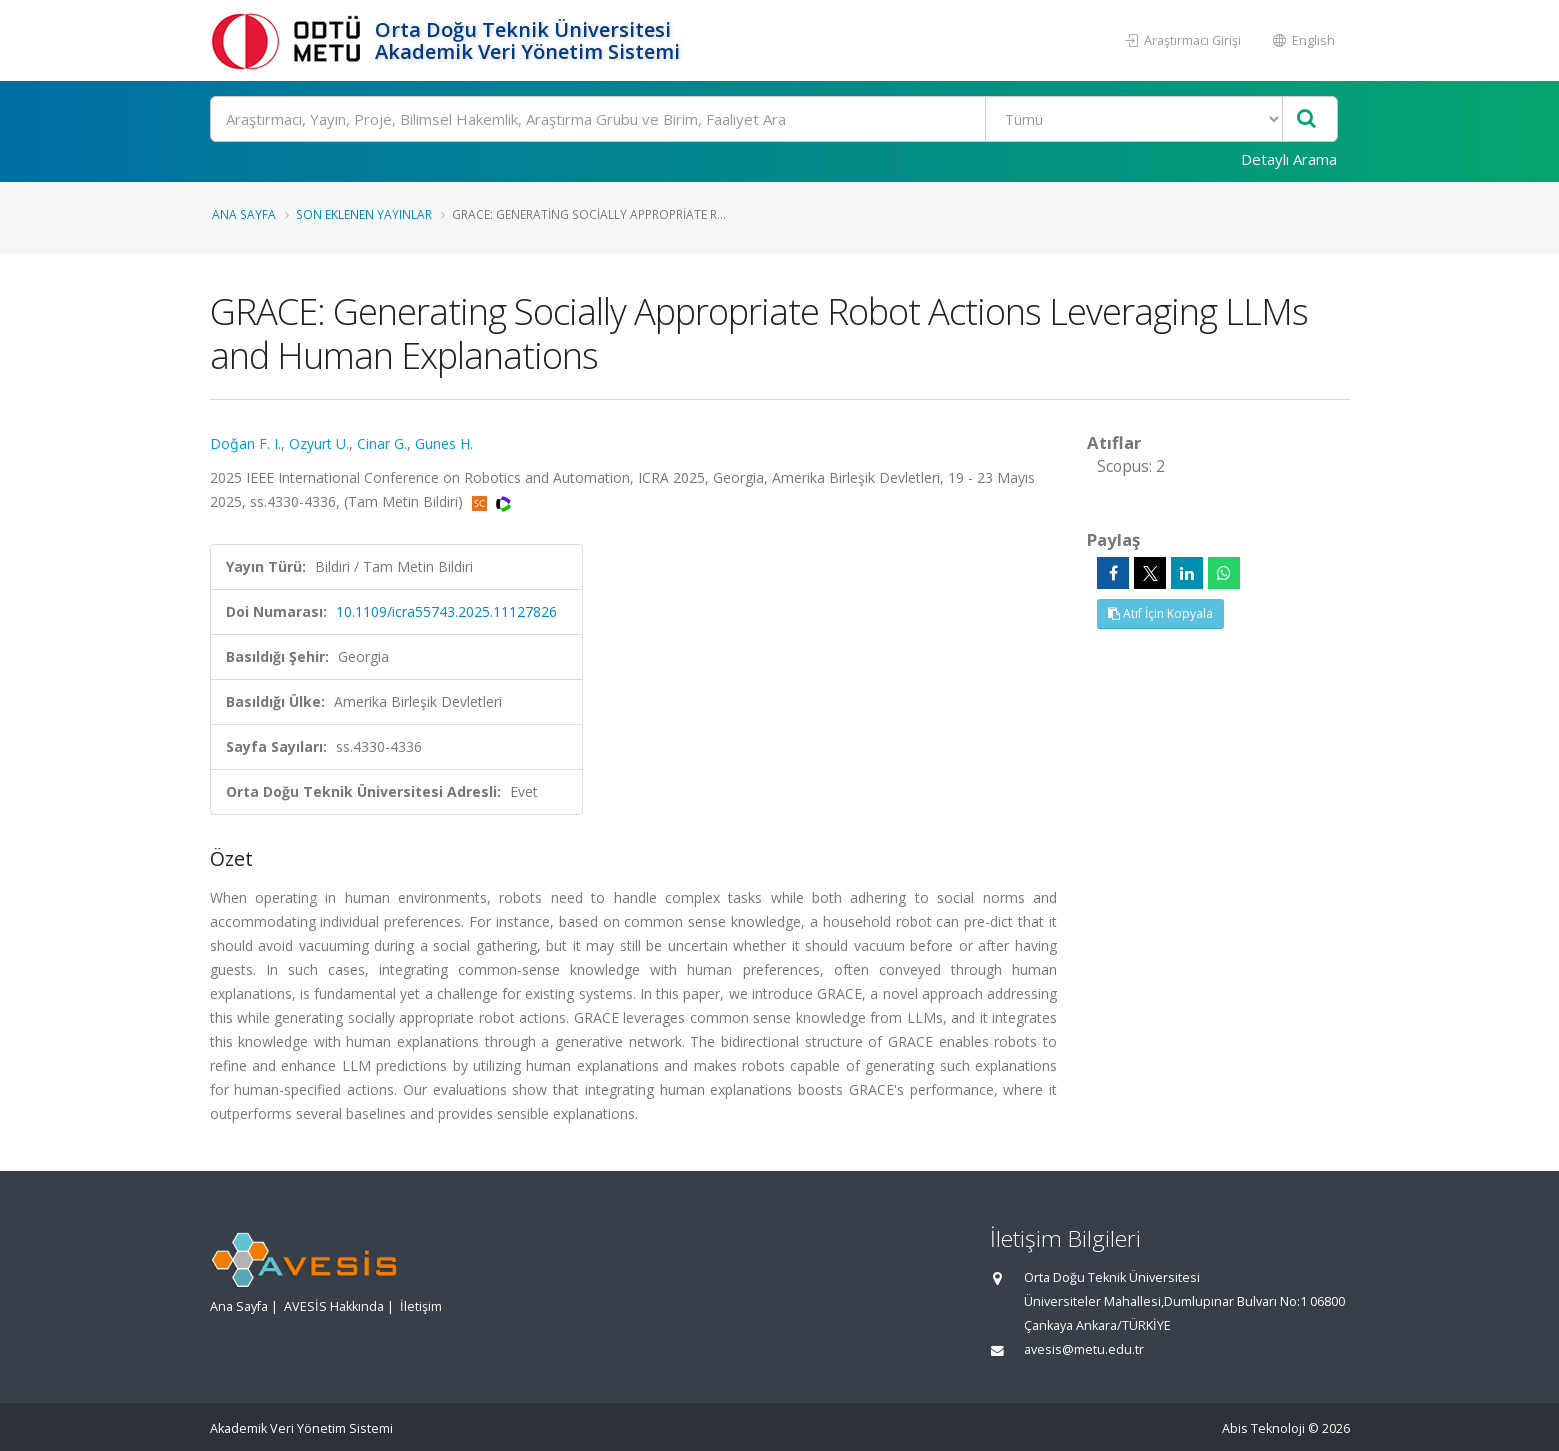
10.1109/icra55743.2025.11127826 (446, 611)
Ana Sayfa (244, 214)
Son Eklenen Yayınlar (364, 214)
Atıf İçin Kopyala (1160, 613)
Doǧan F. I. (245, 443)
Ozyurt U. (319, 443)
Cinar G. (382, 443)
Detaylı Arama (1289, 159)
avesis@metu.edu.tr (1084, 1349)
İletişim (421, 1306)
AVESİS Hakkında (334, 1306)
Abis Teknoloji (1263, 1428)
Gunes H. (444, 443)
